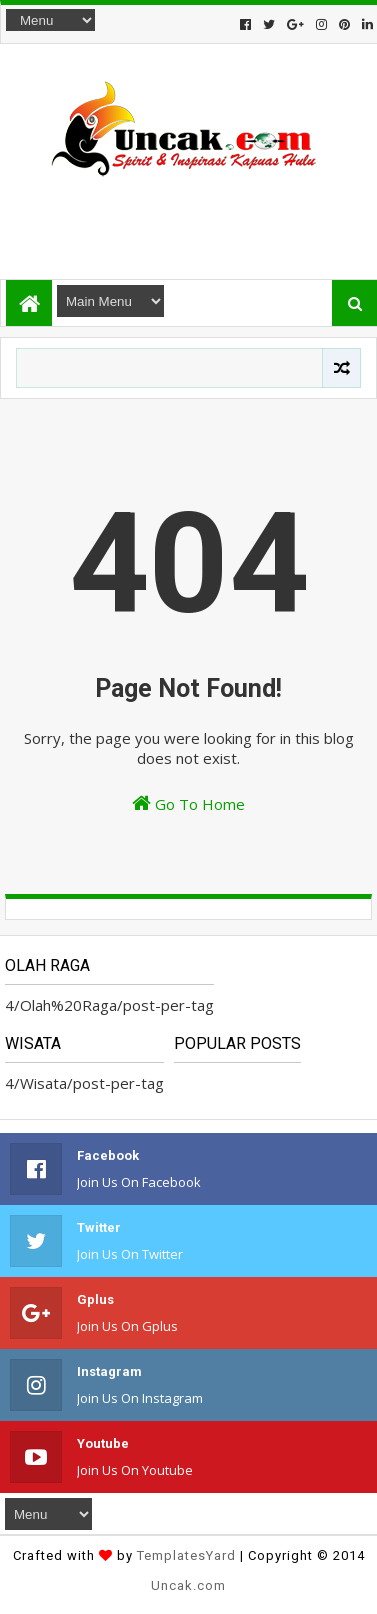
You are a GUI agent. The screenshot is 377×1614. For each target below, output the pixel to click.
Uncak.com (188, 1585)
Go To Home (188, 803)
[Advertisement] (187, 219)
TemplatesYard (186, 1555)
